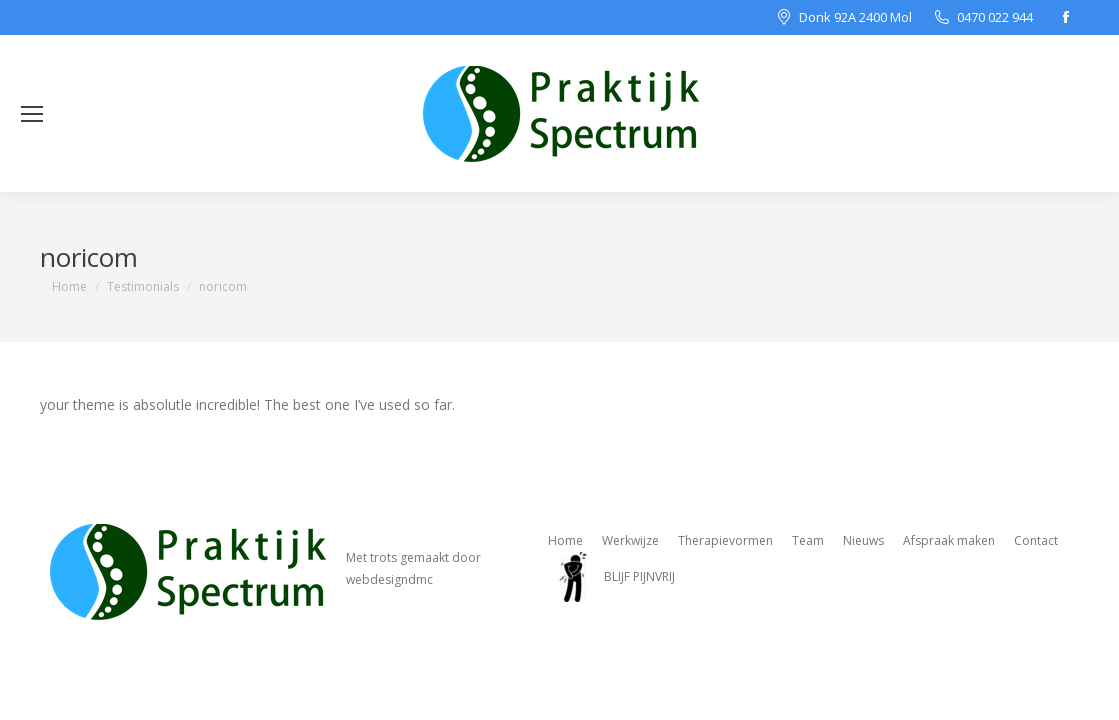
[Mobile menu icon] (32, 114)
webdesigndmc (389, 579)
